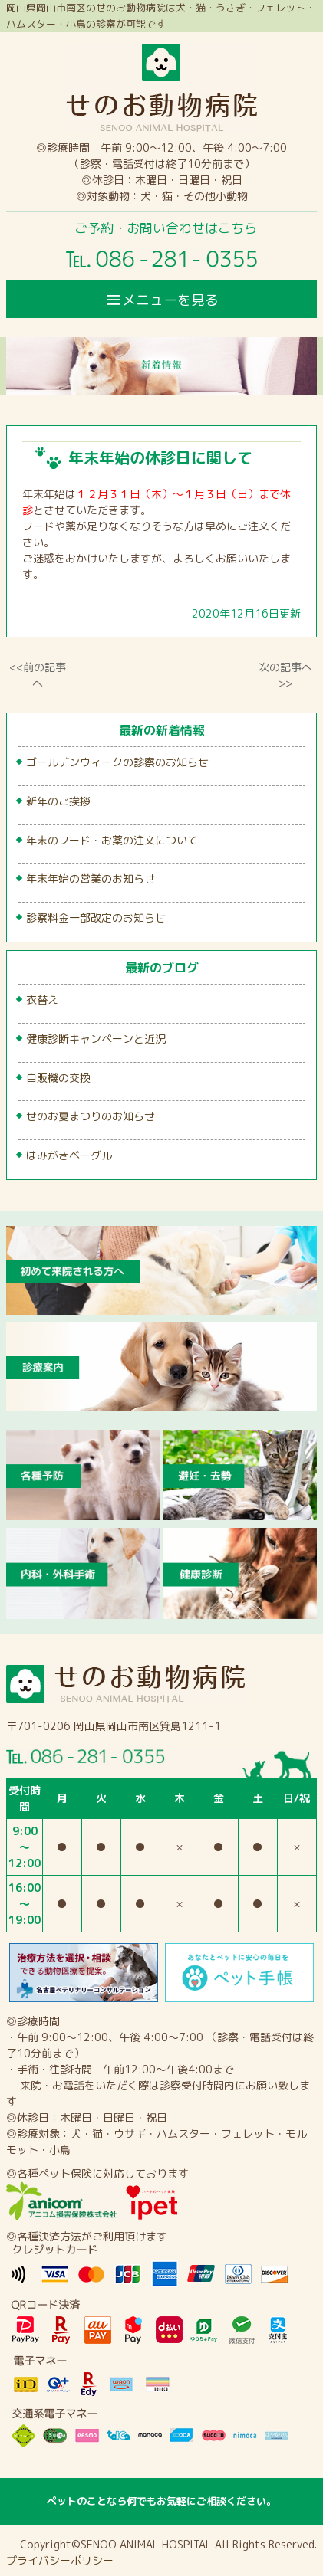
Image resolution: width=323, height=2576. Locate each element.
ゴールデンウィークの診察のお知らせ (117, 762)
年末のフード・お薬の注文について (112, 840)
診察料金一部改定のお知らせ (96, 917)
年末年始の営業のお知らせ (90, 878)
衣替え (42, 999)
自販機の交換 (58, 1077)
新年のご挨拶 (58, 801)
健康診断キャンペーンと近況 (96, 1038)
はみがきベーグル (69, 1155)
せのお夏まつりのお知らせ (90, 1116)
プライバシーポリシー (60, 2560)
